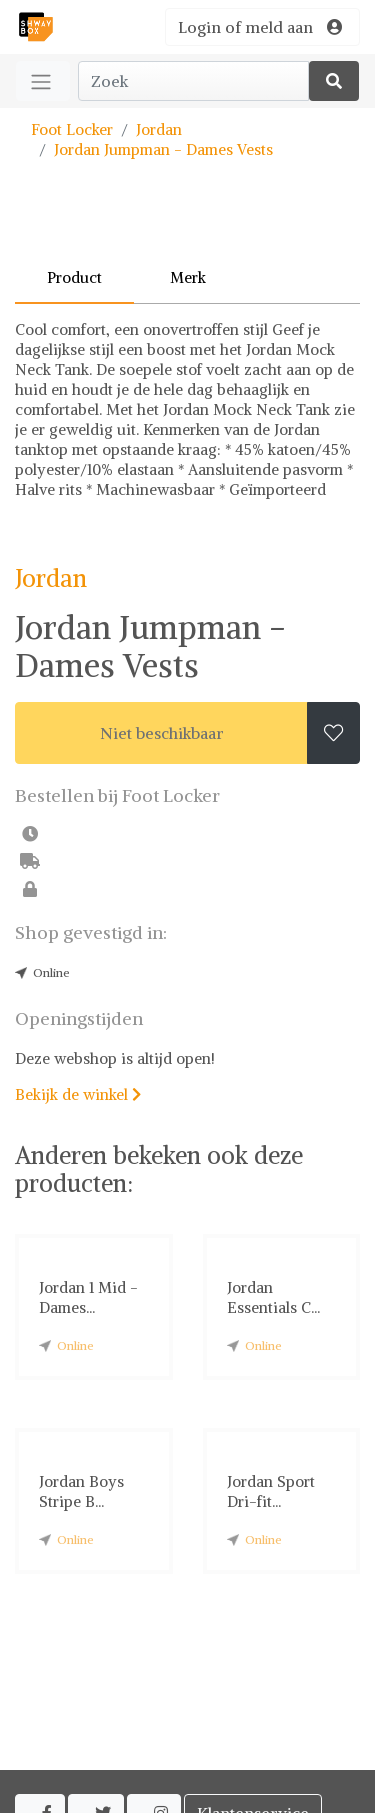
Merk (188, 277)
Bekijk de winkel (78, 1094)
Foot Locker (72, 129)
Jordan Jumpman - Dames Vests (163, 149)
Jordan (159, 129)
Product (74, 277)
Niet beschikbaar (162, 733)
